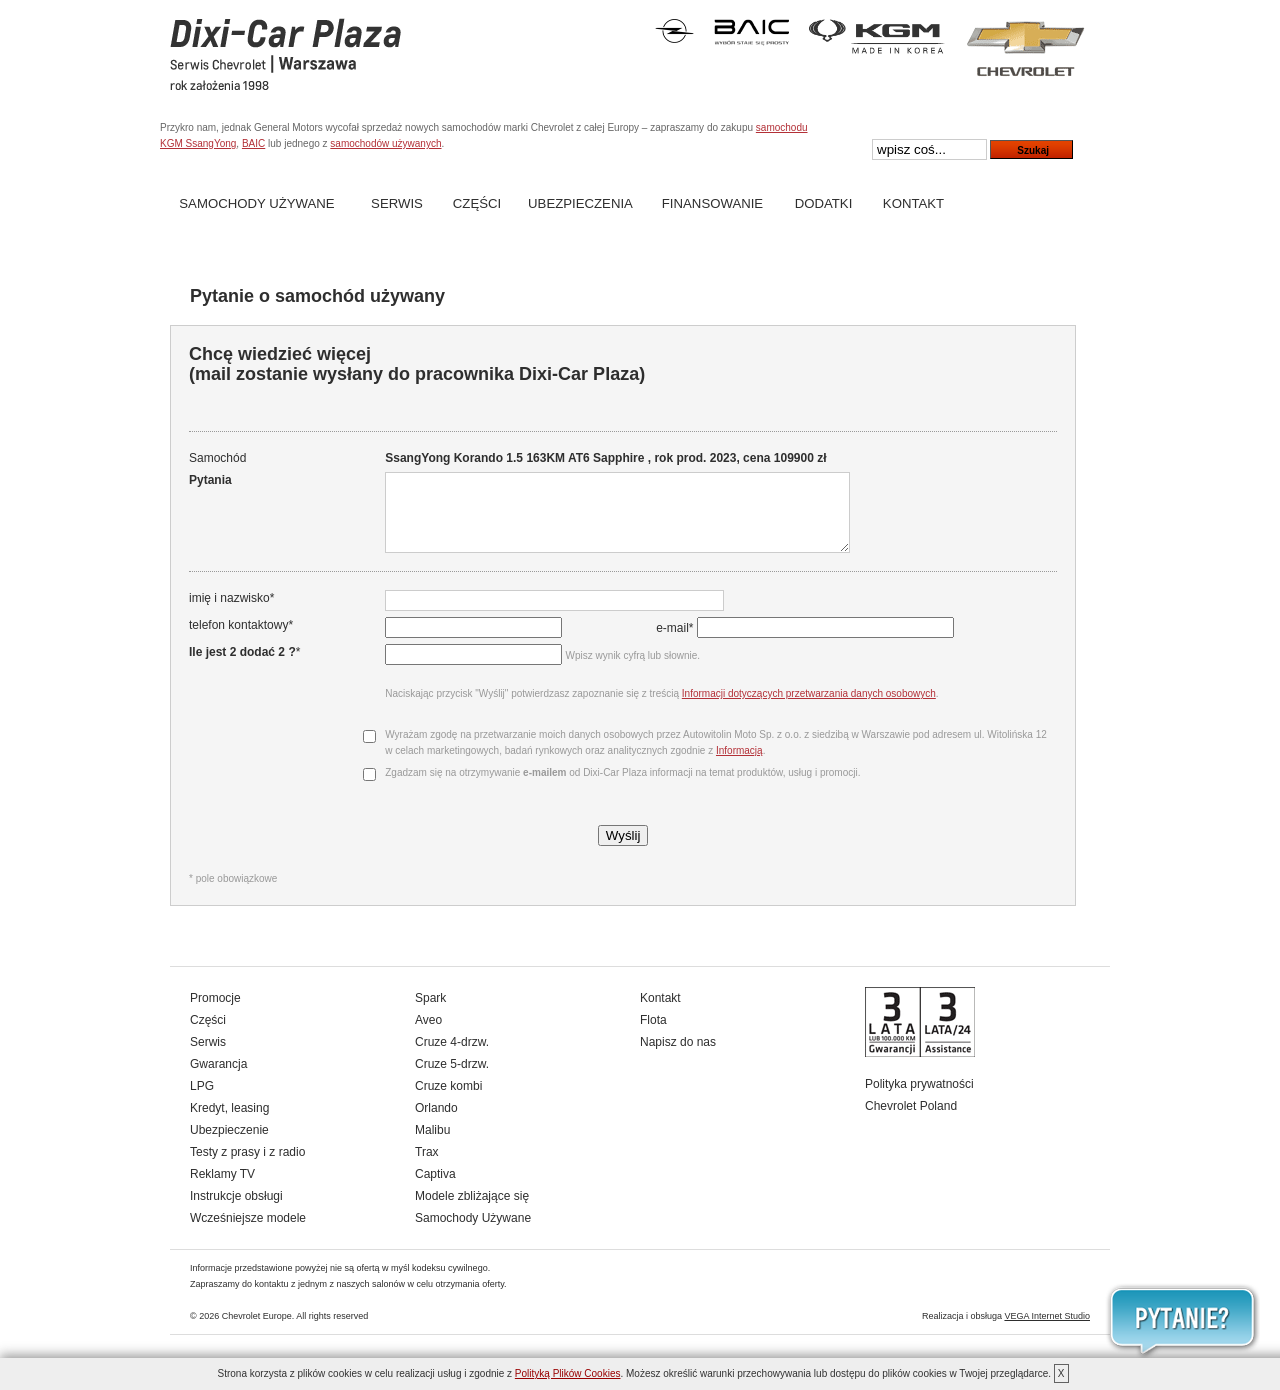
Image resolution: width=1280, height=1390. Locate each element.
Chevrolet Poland (911, 1121)
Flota (653, 1035)
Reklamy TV (222, 1189)
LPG (202, 1101)
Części (477, 203)
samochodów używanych (385, 143)
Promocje (215, 1013)
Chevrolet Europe (257, 1331)
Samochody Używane (256, 203)
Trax (427, 1167)
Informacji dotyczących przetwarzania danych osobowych (807, 708)
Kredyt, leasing (229, 1123)
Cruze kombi (448, 1101)
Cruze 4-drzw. (452, 1057)
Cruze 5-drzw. (452, 1079)
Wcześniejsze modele (248, 1233)
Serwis (397, 203)
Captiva (435, 1189)
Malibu (432, 1145)
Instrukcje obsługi (236, 1211)
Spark (430, 1013)
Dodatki (824, 203)
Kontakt (913, 203)
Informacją (737, 765)
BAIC (253, 143)
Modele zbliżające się (472, 1211)
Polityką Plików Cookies (568, 1373)
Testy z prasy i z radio (247, 1167)
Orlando (436, 1123)
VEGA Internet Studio (1047, 1331)
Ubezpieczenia (580, 203)
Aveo (428, 1035)
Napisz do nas (678, 1057)
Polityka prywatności (919, 1099)
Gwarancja (218, 1079)
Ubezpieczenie (229, 1145)
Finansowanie (712, 203)
